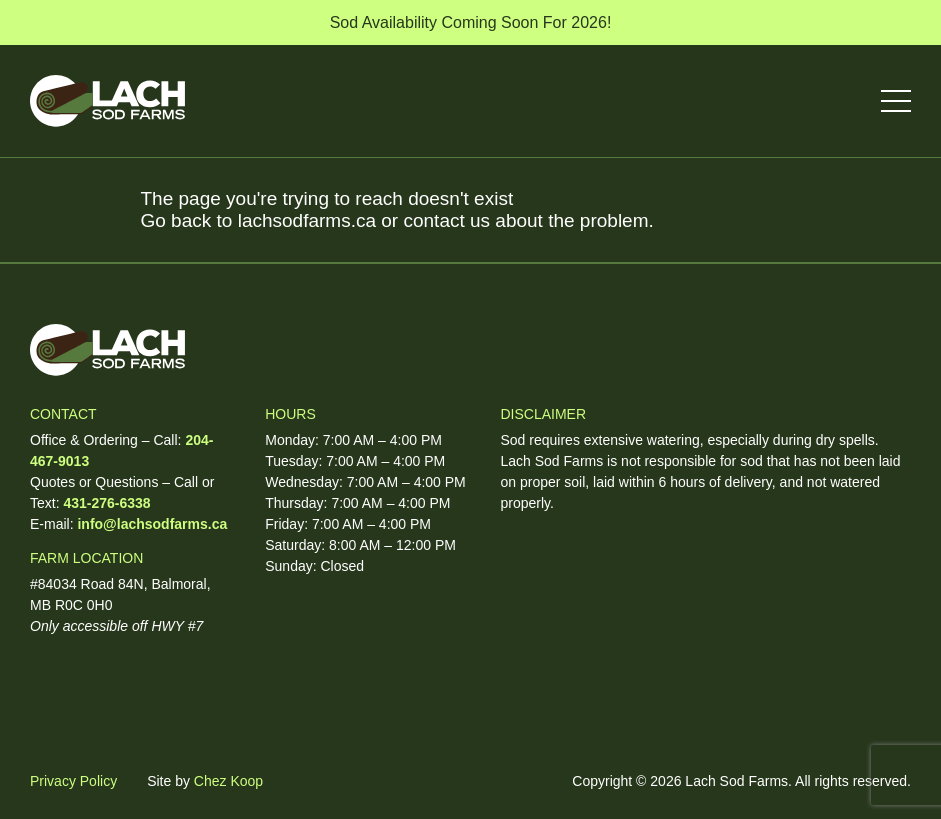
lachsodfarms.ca (307, 220)
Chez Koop (228, 781)
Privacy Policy (73, 781)
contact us (446, 220)
